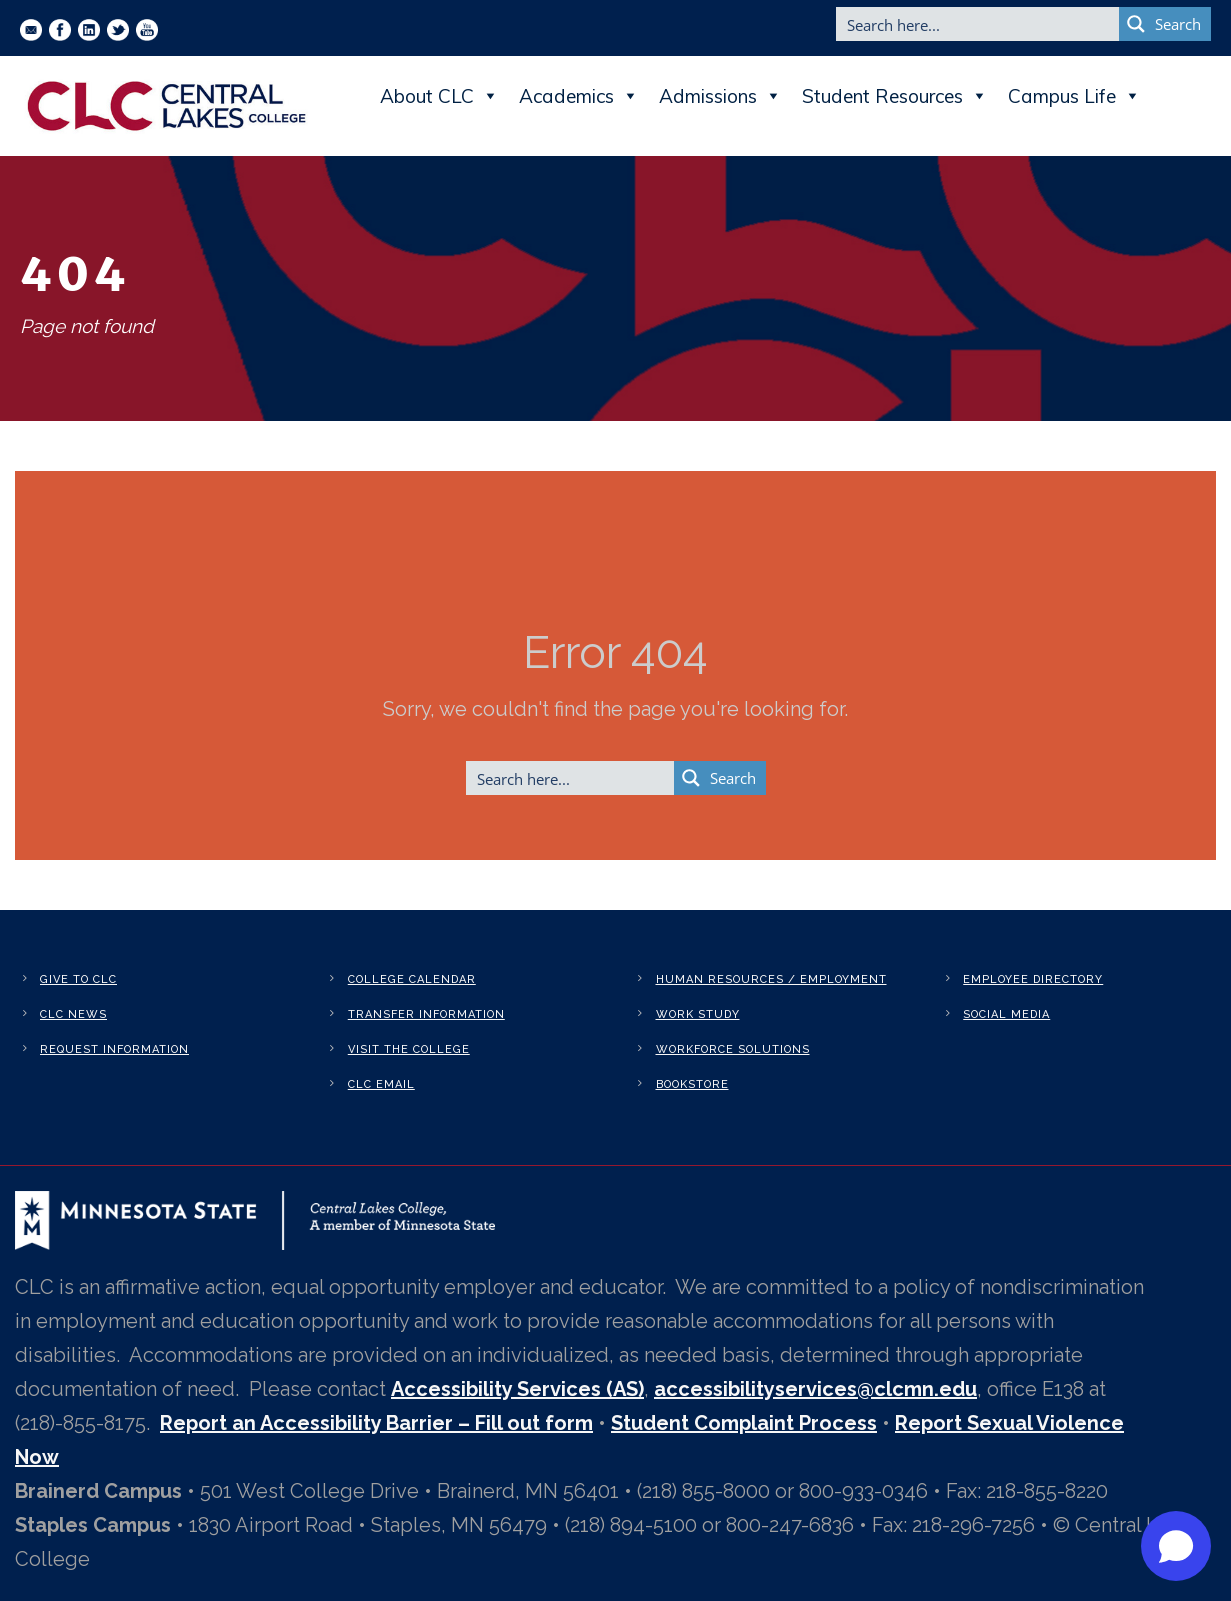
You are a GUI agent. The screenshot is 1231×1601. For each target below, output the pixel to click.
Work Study (698, 1014)
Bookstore (692, 1084)
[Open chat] (1176, 1546)
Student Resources (895, 96)
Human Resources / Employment (771, 979)
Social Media (1006, 1014)
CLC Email (381, 1084)
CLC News (73, 1014)
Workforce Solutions (733, 1049)
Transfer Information (426, 1014)
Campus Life (1074, 96)
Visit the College (409, 1049)
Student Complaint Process (744, 1423)
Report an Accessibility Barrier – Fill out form (376, 1423)
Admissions (720, 96)
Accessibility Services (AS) (517, 1389)
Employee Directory (1033, 979)
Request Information (114, 1049)
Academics (579, 96)
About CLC (439, 96)
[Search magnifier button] (1165, 24)
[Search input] (978, 24)
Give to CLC (78, 979)
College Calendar (412, 979)
